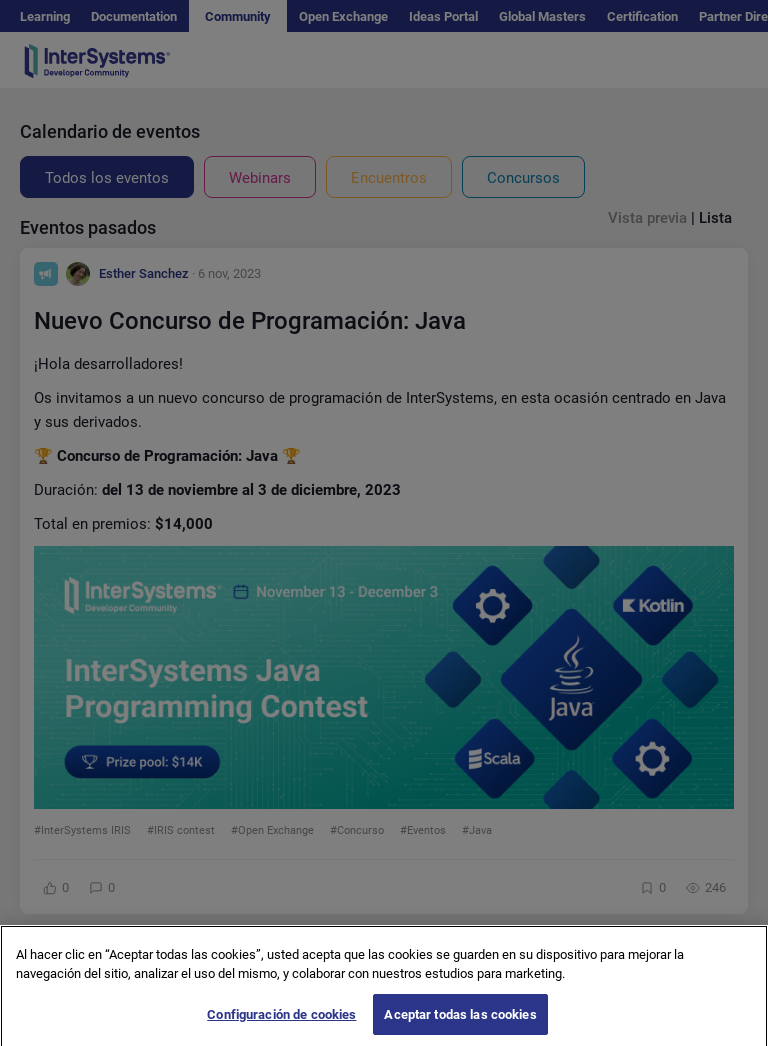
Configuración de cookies (281, 1023)
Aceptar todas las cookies (460, 1023)
